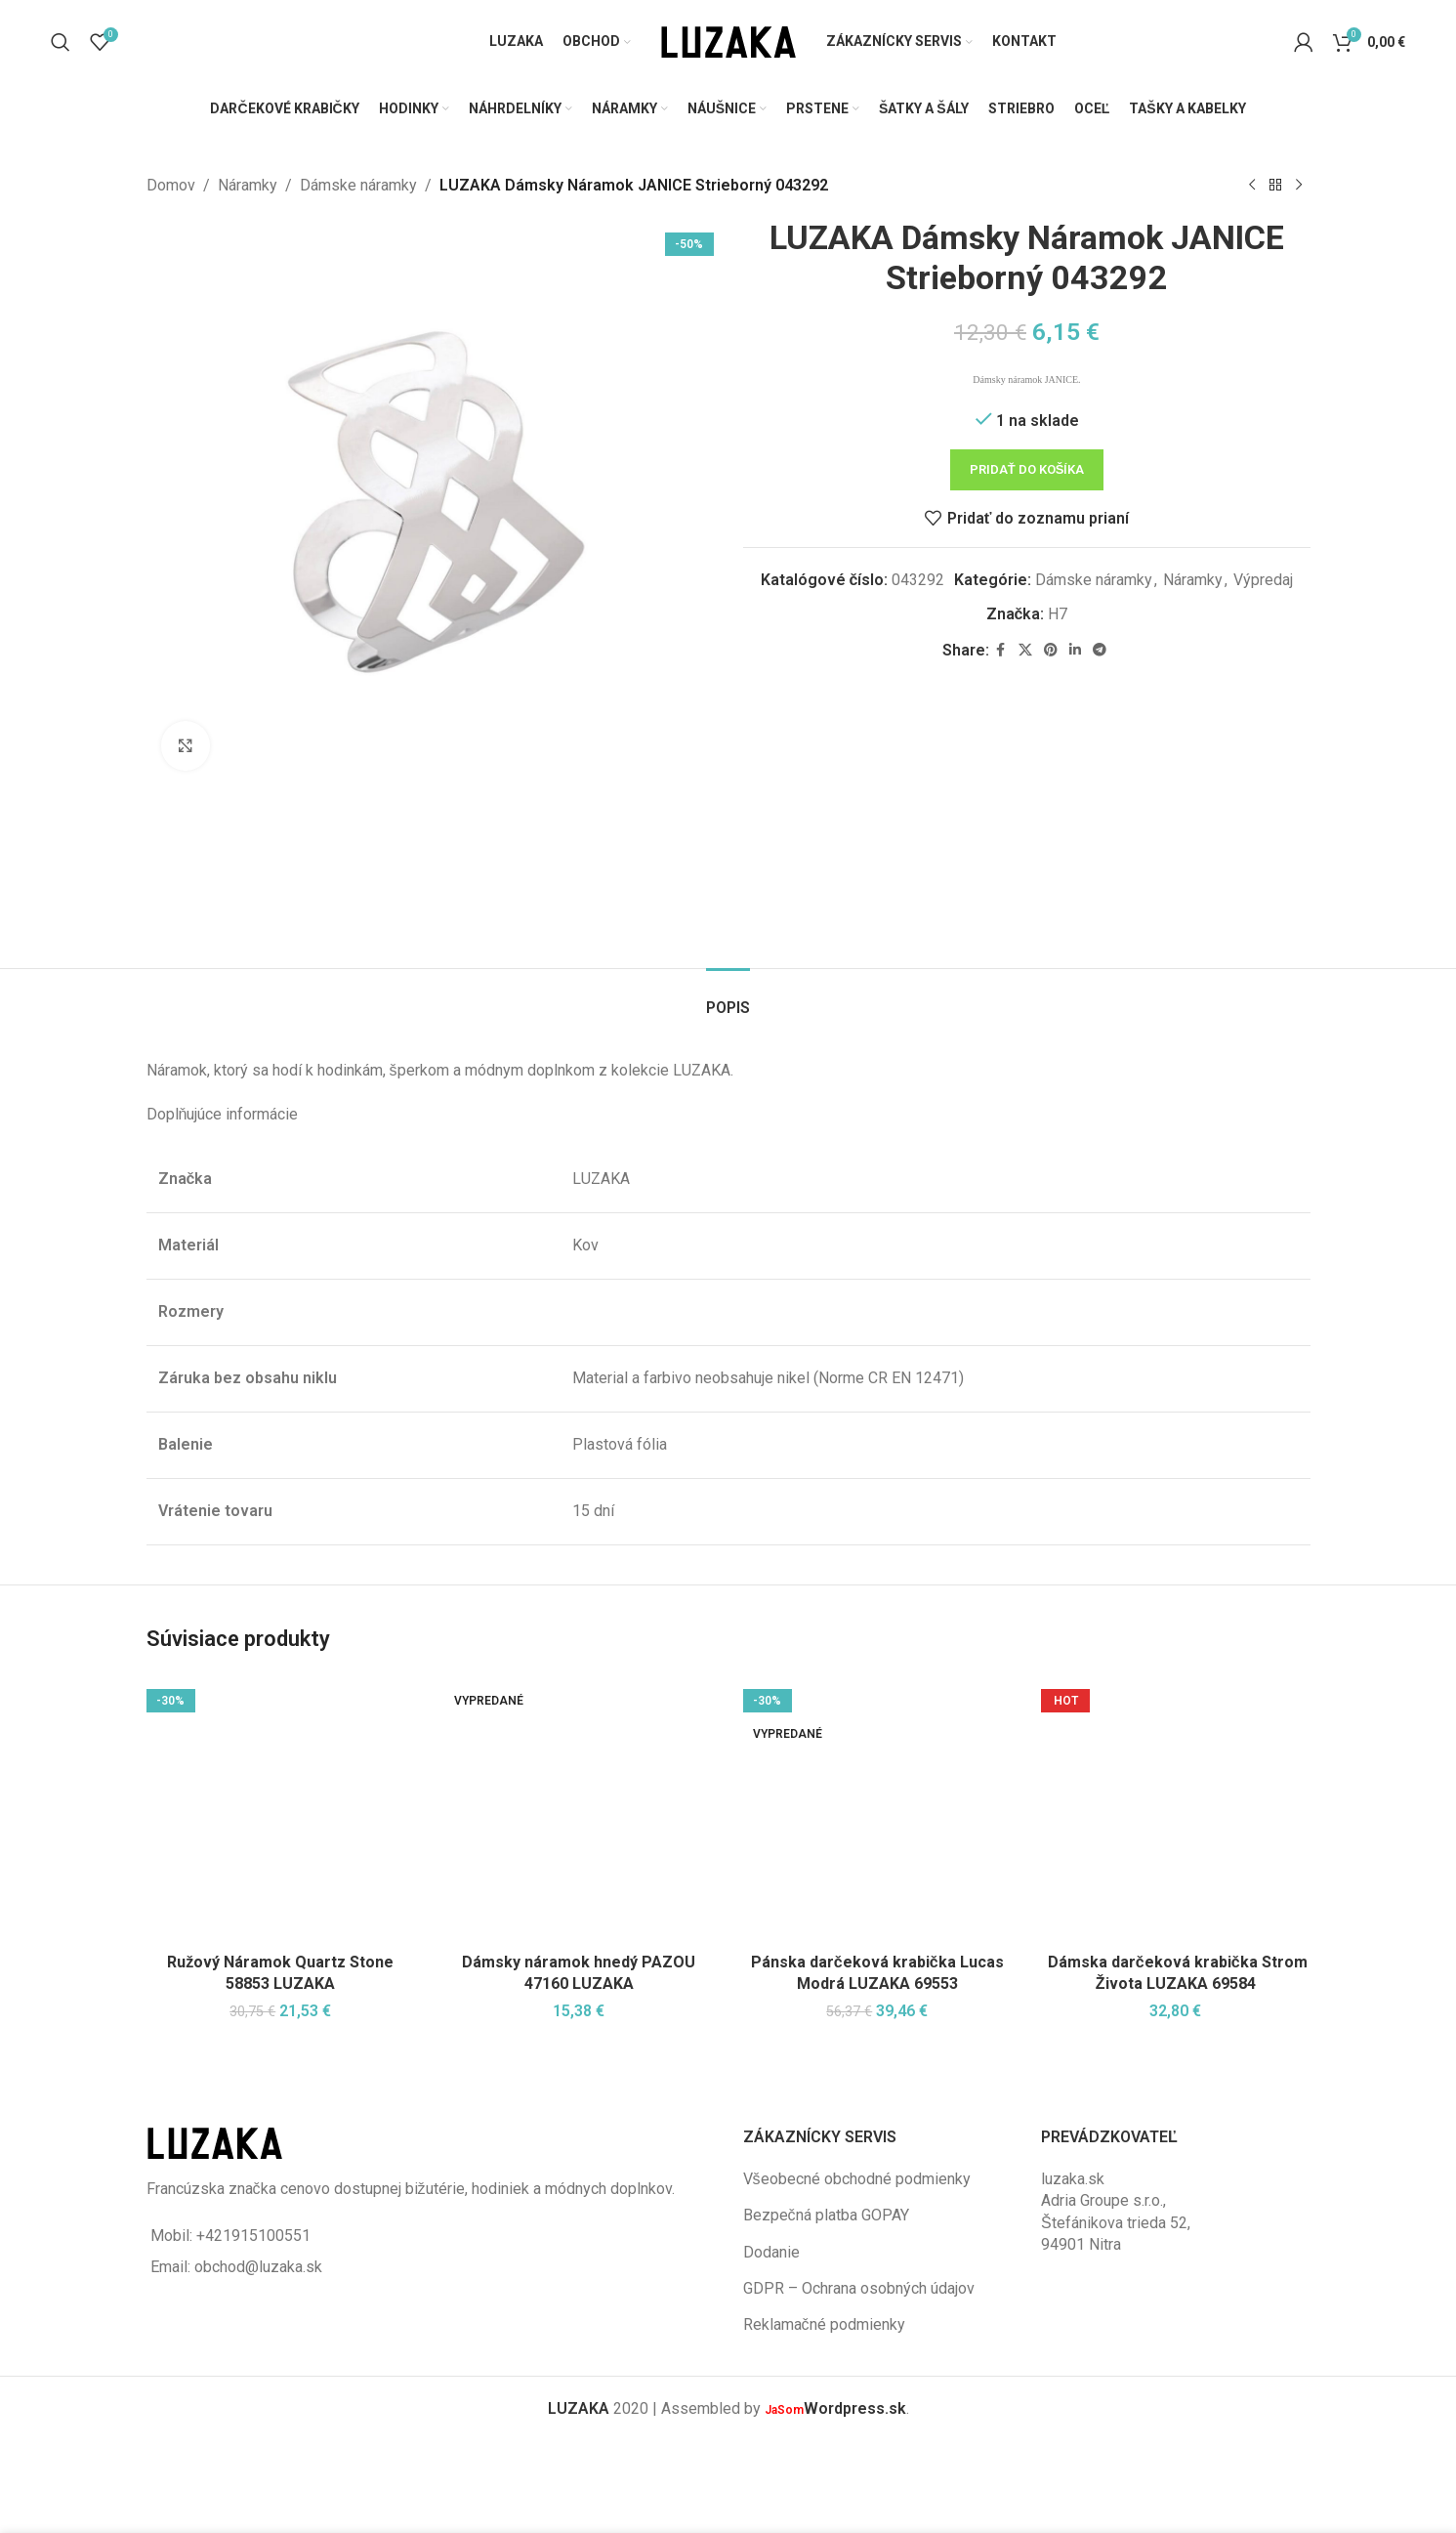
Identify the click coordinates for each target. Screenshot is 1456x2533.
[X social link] (1024, 650)
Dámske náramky (358, 185)
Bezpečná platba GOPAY (826, 2215)
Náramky (247, 185)
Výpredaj (1263, 579)
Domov (170, 185)
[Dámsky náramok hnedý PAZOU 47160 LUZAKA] (579, 1809)
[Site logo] (728, 40)
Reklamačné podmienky (824, 2324)
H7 (1057, 614)
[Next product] (1298, 185)
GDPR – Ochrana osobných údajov (859, 2288)
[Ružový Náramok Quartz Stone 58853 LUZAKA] (281, 1809)
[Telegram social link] (1098, 650)
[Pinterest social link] (1049, 650)
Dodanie (771, 2252)
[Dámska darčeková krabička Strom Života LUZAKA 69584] (1175, 1809)
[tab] (728, 998)
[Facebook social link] (1000, 650)
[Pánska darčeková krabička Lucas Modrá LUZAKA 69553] (878, 1809)
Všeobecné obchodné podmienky (857, 2179)
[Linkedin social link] (1074, 650)
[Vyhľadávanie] (60, 42)
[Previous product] (1252, 185)
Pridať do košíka (1026, 469)
